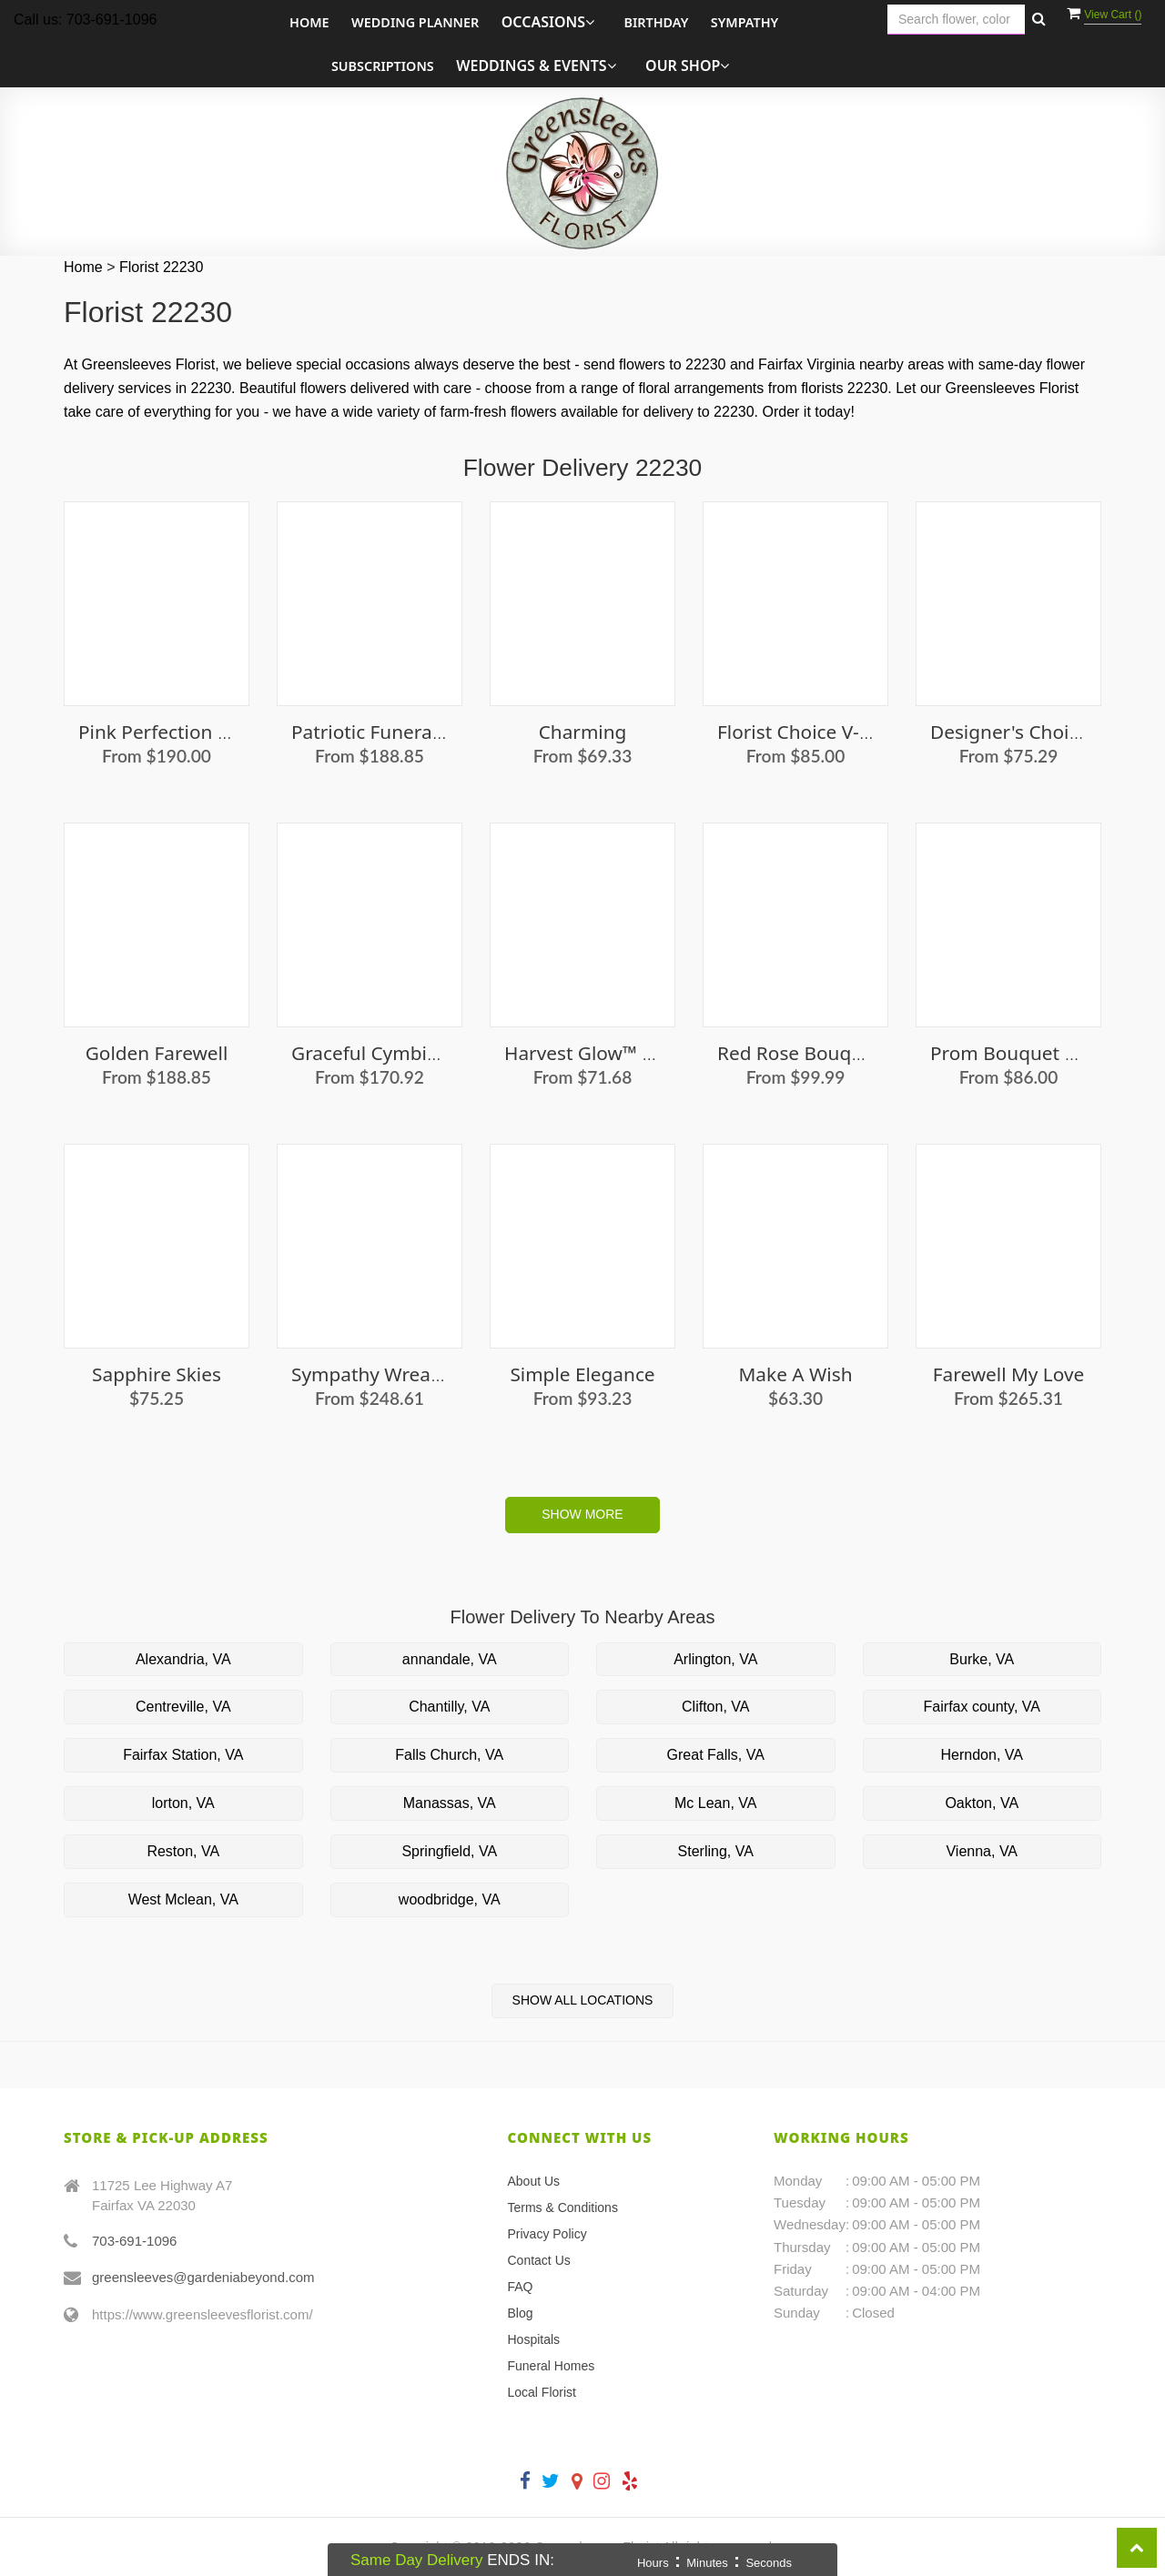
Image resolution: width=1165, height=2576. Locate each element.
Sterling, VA (716, 1851)
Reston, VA (183, 1851)
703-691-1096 (134, 2240)
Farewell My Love (1008, 1374)
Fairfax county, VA (982, 1706)
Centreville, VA (183, 1706)
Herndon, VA (982, 1755)
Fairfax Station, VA (183, 1755)
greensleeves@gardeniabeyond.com (203, 2277)
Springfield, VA (449, 1851)
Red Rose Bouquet (798, 1053)
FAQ (520, 2286)
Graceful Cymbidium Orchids (418, 1053)
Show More (582, 1514)
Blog (520, 2313)
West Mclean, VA (183, 1899)
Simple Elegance (582, 1374)
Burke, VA (981, 1659)
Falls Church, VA (449, 1755)
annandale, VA (449, 1659)
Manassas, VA (449, 1803)
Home (309, 22)
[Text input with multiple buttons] (956, 20)
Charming (583, 731)
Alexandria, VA (183, 1659)
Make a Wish (796, 1374)
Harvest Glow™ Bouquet (611, 1053)
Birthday (655, 22)
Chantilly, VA (449, 1706)
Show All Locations (582, 2000)
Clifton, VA (715, 1706)
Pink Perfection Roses (173, 731)
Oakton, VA (981, 1803)
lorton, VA (183, 1803)
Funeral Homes (551, 2366)
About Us (534, 2181)
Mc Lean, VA (715, 1803)
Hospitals (534, 2339)
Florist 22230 (161, 267)
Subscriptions (382, 66)
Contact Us (539, 2260)
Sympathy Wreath (370, 1374)
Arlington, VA (715, 1659)
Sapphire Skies (156, 1374)
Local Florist (542, 2392)
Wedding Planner (415, 22)
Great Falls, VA (716, 1755)
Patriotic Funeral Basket (396, 731)
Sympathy (745, 22)
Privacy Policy (547, 2234)
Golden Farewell (157, 1053)
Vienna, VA (982, 1851)
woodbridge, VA (450, 1899)
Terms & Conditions (563, 2207)
